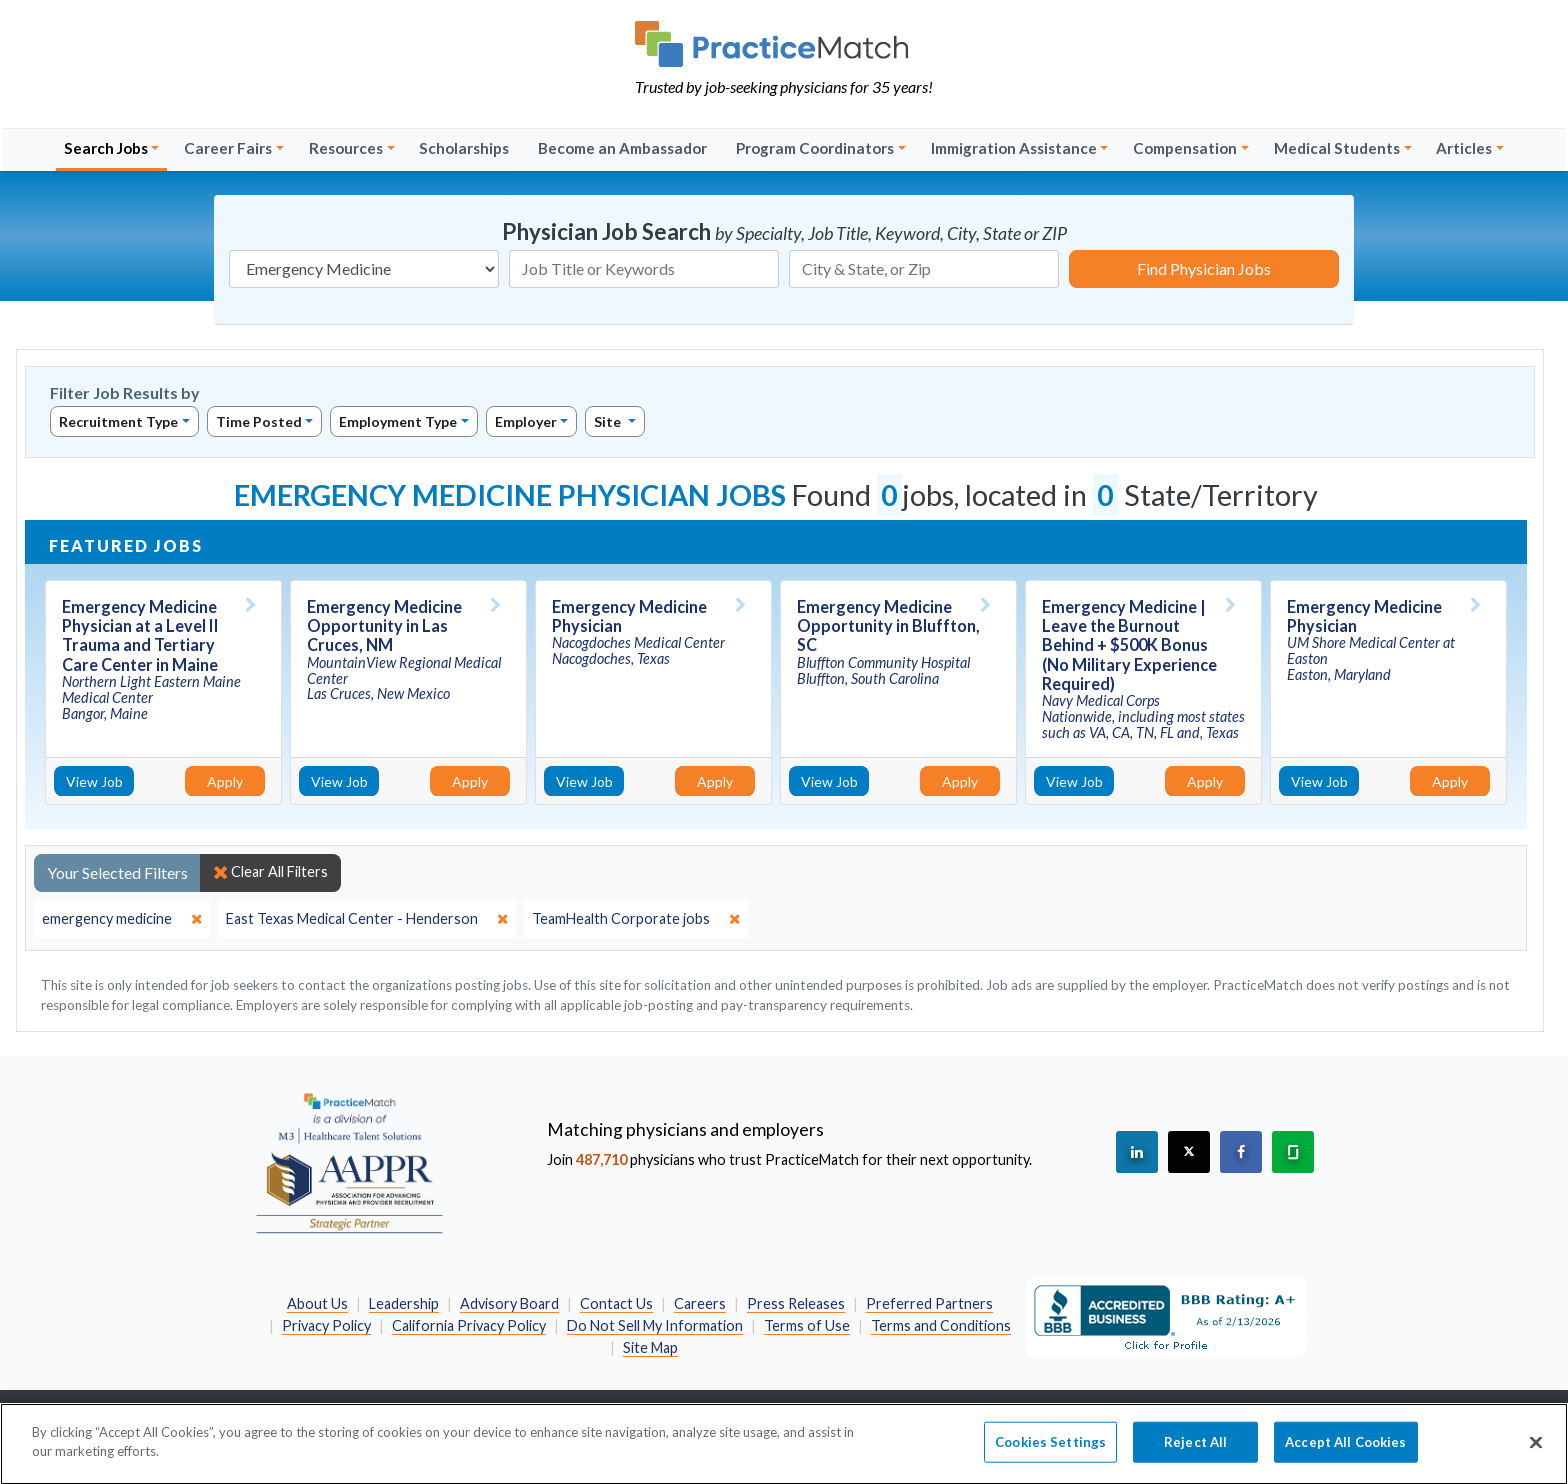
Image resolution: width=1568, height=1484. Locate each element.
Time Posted (259, 421)
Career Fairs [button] (228, 148)
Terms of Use (807, 1325)
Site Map (650, 1347)
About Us (317, 1303)
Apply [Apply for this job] (225, 781)
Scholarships (464, 148)
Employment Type (398, 421)
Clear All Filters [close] (270, 872)
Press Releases (796, 1303)
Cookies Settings (1050, 1451)
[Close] (1536, 1452)
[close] (122, 919)
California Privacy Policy (469, 1325)
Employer (526, 421)
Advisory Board (509, 1303)
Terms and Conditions (941, 1325)
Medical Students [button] (1337, 148)
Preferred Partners (929, 1303)
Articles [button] (1464, 148)
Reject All (1195, 1451)
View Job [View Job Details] (94, 781)
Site (609, 421)
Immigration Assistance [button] (1014, 148)
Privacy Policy (326, 1325)
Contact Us (616, 1303)
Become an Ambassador (622, 148)
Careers (700, 1303)
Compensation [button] (1185, 148)
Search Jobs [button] (106, 148)
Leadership (404, 1303)
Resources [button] (346, 148)
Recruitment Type (118, 421)
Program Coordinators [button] (815, 148)
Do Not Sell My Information (655, 1325)
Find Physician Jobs (1204, 268)
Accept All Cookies (1345, 1451)
